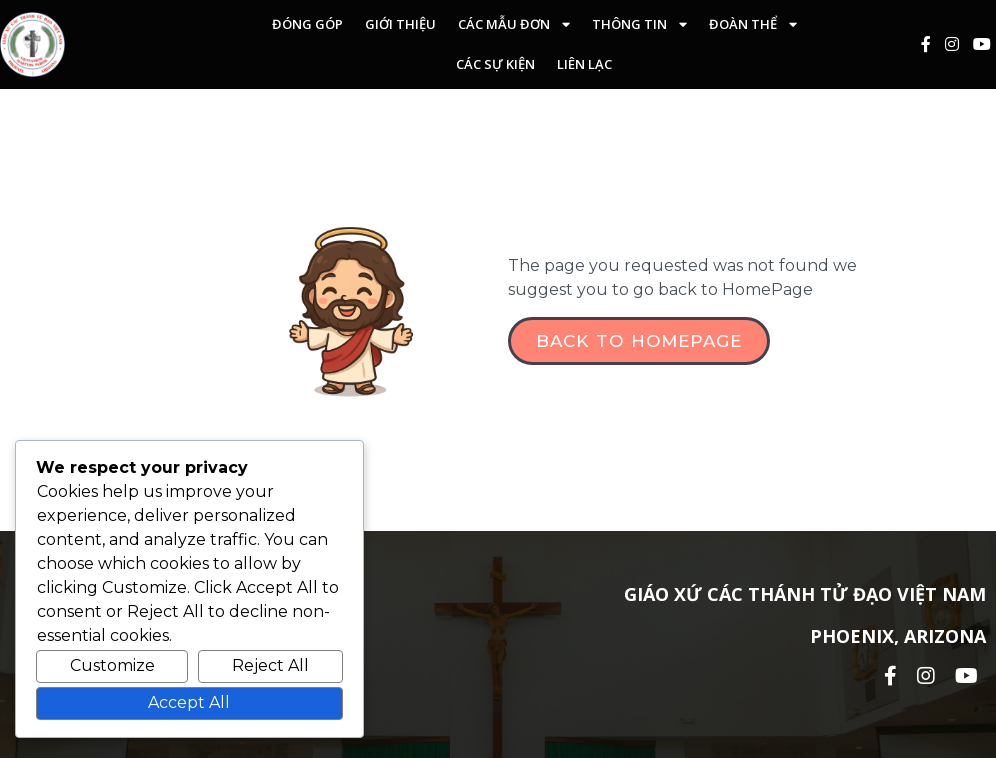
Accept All (189, 702)
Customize (112, 665)
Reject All (270, 665)
